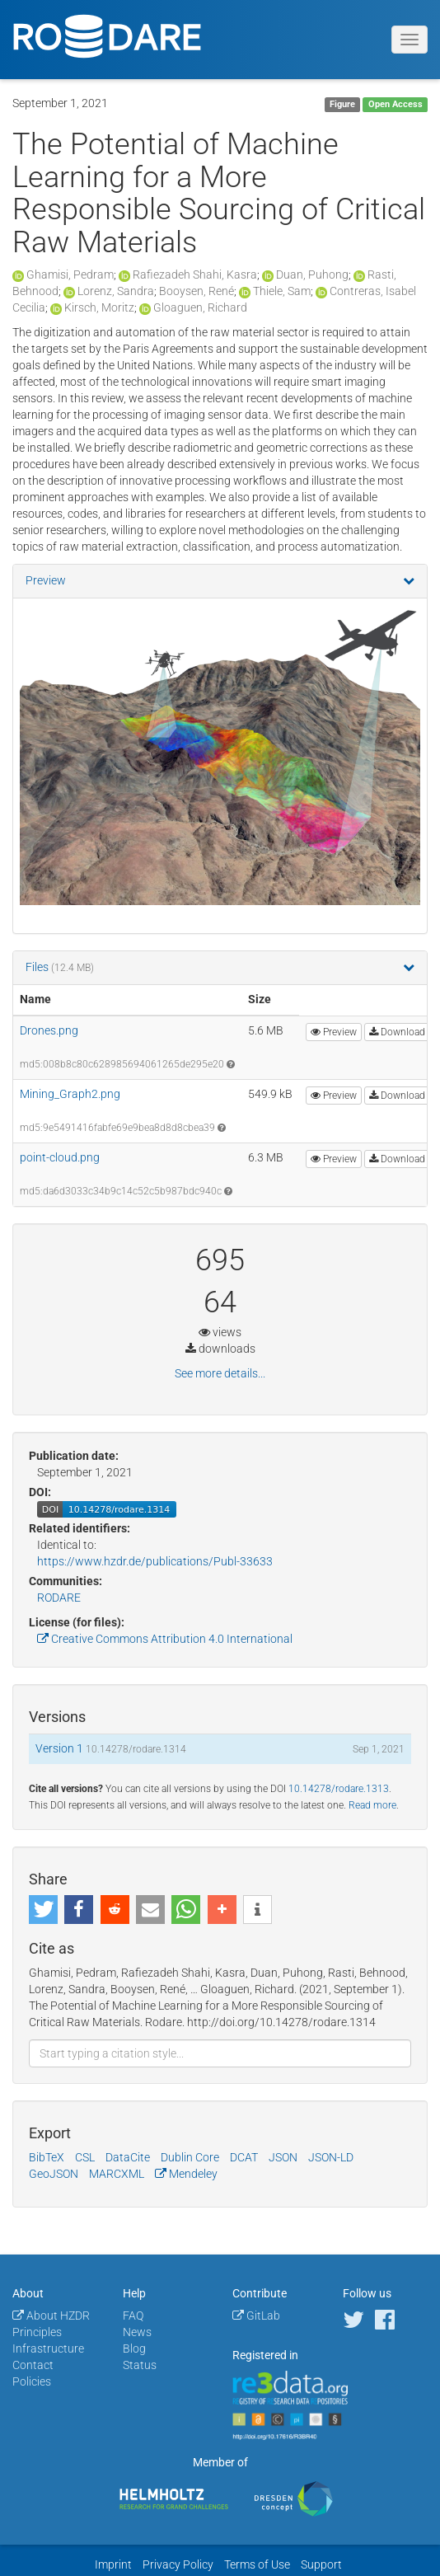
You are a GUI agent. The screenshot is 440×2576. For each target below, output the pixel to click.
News (137, 2332)
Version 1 (60, 1748)
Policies (31, 2381)
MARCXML (116, 2173)
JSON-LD (330, 2157)
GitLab (256, 2315)
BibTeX (46, 2157)
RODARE (59, 1597)
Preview (46, 580)
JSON (283, 2157)
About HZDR (51, 2315)
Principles (37, 2332)
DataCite (127, 2157)
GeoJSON (53, 2173)
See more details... (220, 1373)
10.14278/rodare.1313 (338, 1789)
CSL (85, 2157)
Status (140, 2365)
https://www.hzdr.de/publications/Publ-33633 (155, 1561)
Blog (134, 2348)
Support (321, 2564)
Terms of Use (257, 2564)
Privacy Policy (178, 2564)
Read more (372, 1805)
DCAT (244, 2157)
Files (38, 967)
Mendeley (186, 2173)
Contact (33, 2365)
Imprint (113, 2564)
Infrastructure (48, 2348)
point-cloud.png (60, 1157)
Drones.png (49, 1030)
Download (397, 1032)
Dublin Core (190, 2157)
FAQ (133, 2315)
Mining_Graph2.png (70, 1093)
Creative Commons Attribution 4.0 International (165, 1638)
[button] (43, 1909)
